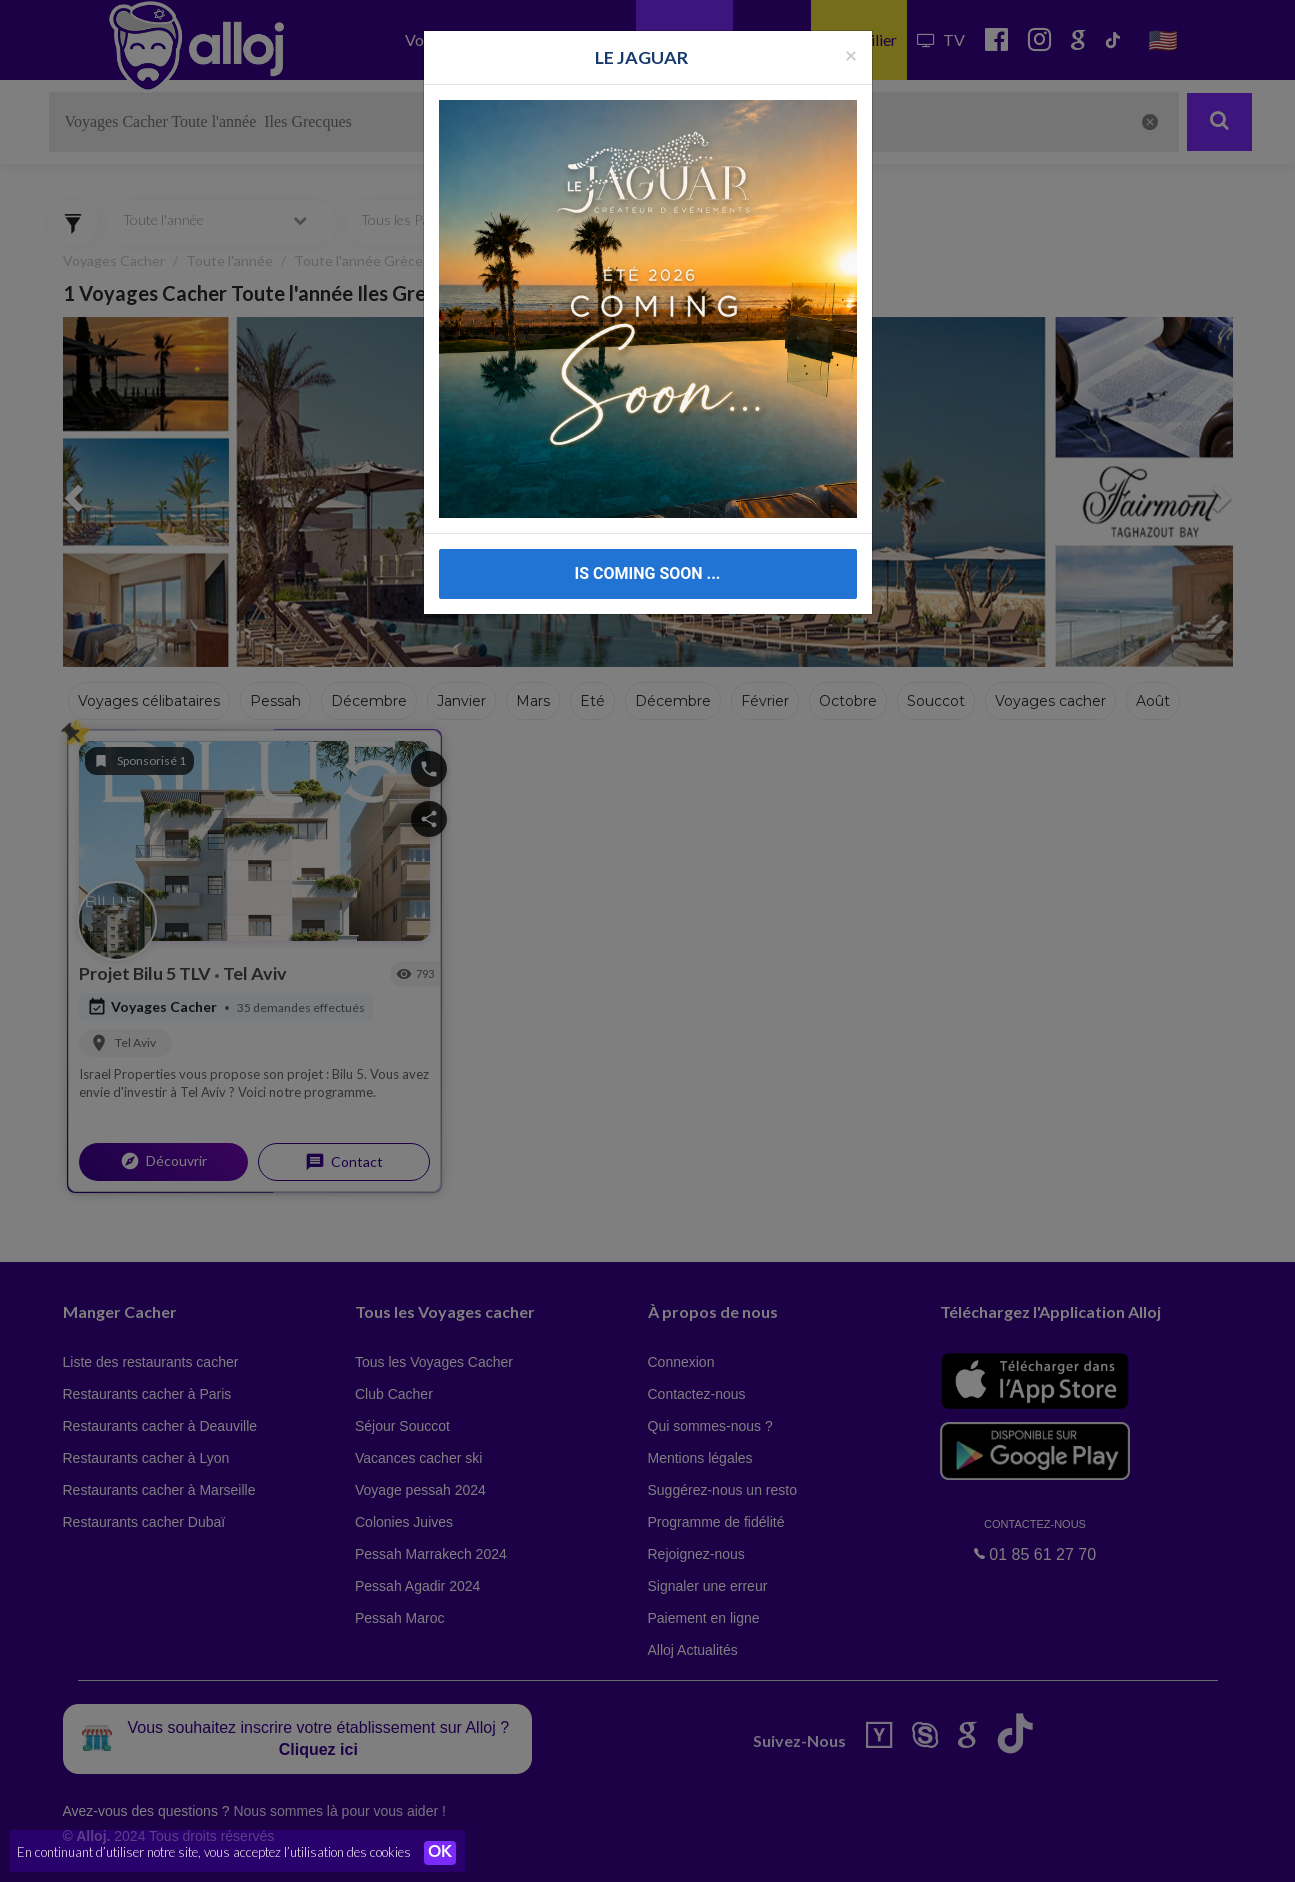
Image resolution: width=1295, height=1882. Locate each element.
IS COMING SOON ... (648, 573)
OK (440, 1853)
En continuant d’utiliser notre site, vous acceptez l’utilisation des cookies (214, 1852)
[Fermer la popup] (851, 54)
